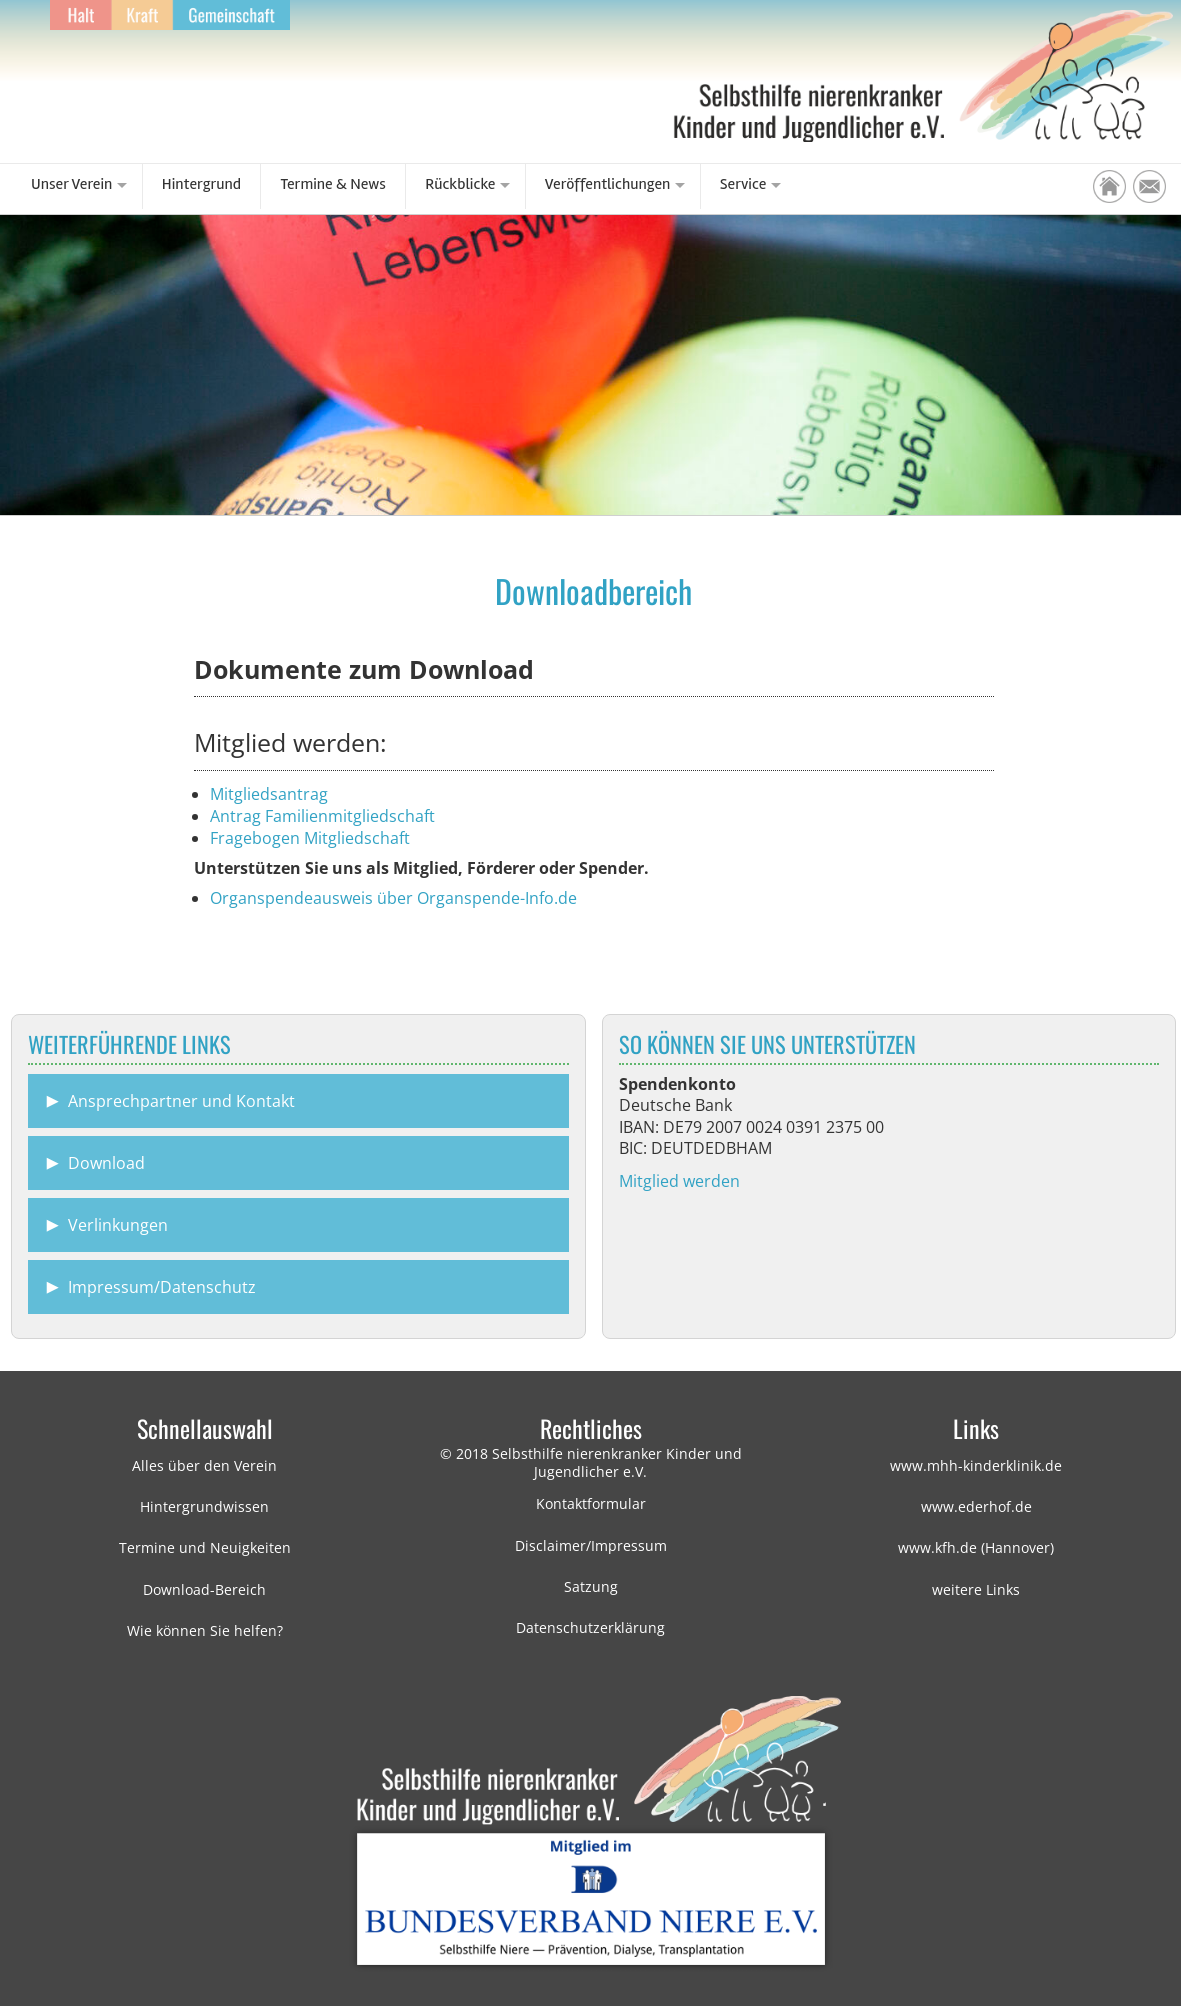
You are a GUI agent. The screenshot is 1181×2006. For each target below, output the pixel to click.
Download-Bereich (204, 1589)
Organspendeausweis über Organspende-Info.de (393, 898)
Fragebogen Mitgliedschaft (310, 838)
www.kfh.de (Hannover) (976, 1547)
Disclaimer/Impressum (591, 1545)
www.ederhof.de (976, 1506)
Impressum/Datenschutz (162, 1287)
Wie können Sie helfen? (205, 1630)
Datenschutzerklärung (590, 1627)
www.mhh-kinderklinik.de (976, 1465)
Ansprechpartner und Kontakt (181, 1101)
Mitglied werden (679, 1181)
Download (106, 1163)
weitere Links (976, 1589)
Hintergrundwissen (204, 1506)
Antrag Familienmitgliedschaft (322, 816)
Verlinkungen (118, 1225)
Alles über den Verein (204, 1465)
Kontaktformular (591, 1503)
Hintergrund (201, 184)
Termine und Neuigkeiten (205, 1547)
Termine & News (332, 184)
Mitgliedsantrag (269, 794)
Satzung (591, 1586)
